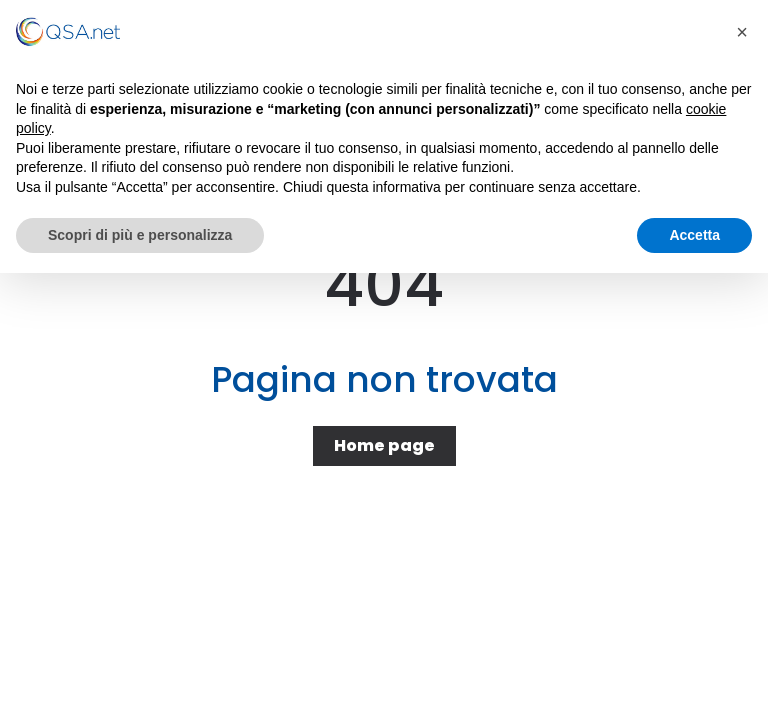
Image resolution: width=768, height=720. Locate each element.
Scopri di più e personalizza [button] (140, 235)
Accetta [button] (694, 235)
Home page (384, 445)
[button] (742, 32)
